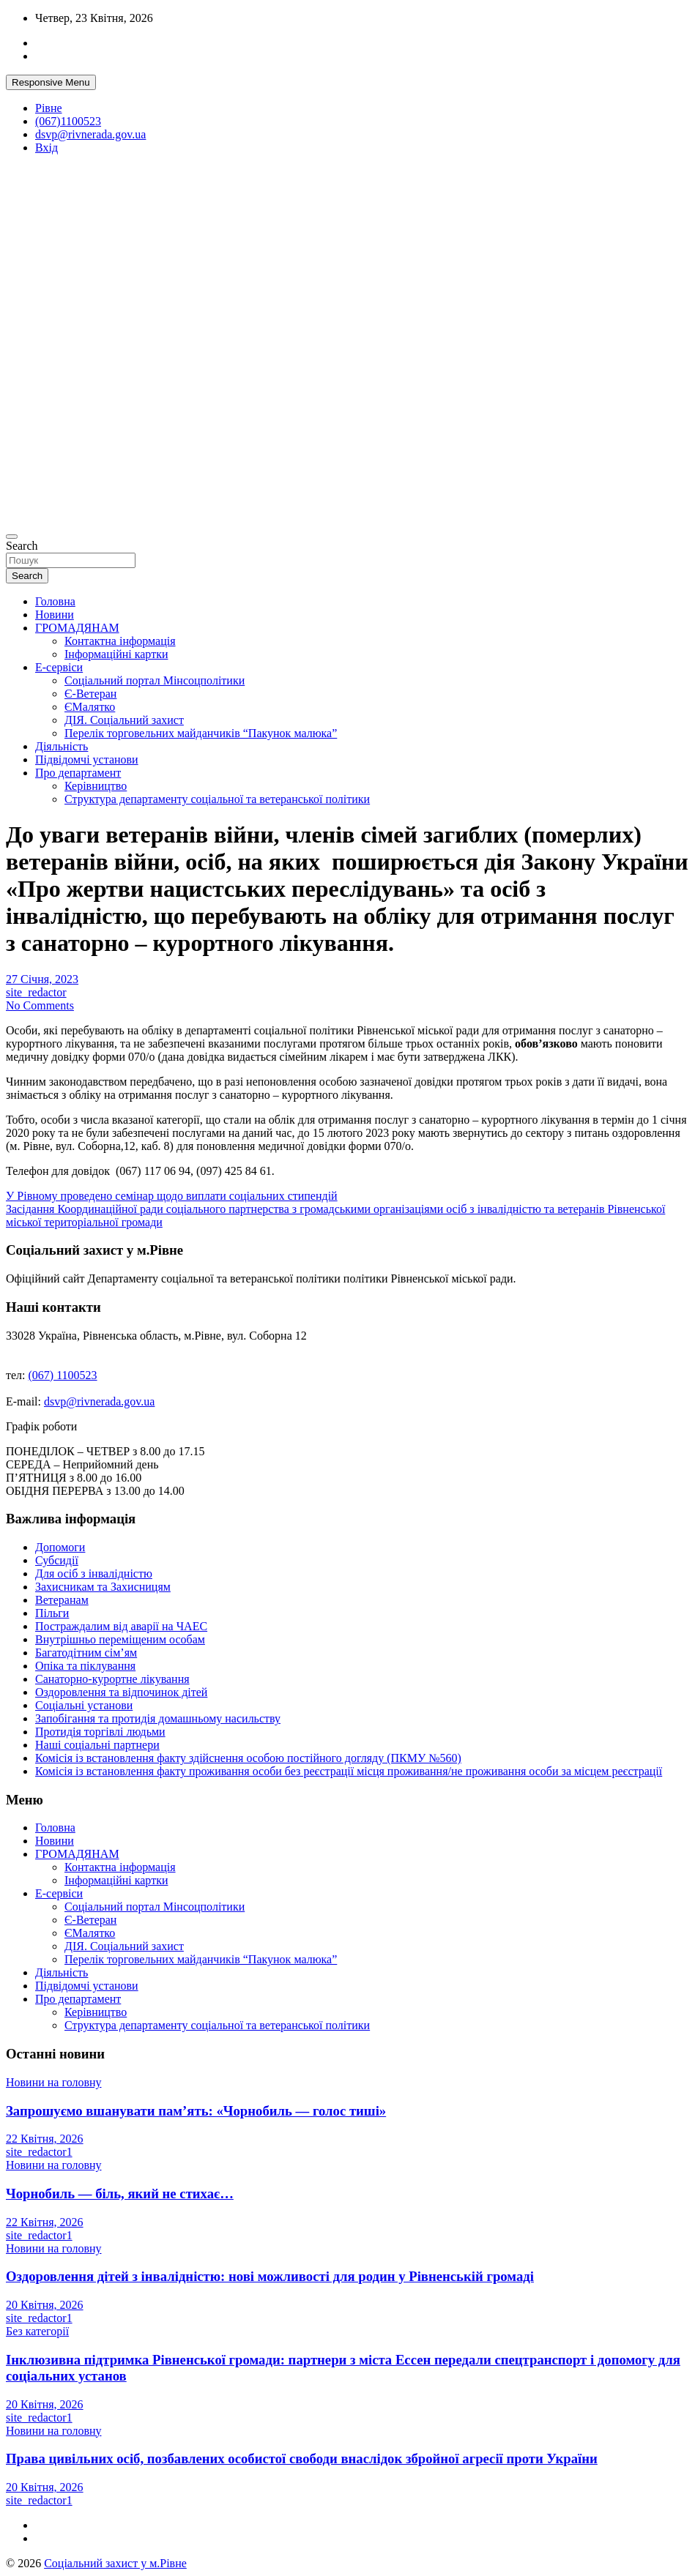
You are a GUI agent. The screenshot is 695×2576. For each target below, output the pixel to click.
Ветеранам (62, 1600)
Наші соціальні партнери (97, 1745)
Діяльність (61, 746)
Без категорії (37, 2331)
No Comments (40, 1005)
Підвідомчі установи (86, 759)
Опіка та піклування (85, 1666)
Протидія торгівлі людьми (100, 1731)
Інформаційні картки (116, 654)
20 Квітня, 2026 (44, 2305)
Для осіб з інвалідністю (93, 1573)
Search (22, 546)
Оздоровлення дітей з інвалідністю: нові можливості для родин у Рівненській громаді (270, 2276)
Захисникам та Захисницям (103, 1586)
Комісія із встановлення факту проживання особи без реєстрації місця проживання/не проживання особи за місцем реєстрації (348, 1771)
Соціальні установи (84, 1705)
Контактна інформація (120, 641)
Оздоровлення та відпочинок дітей (121, 1692)
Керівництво (95, 786)
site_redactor (36, 992)
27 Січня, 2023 (42, 979)
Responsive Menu (51, 82)
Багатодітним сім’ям (86, 1652)
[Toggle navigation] (12, 536)
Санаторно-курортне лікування (112, 1679)
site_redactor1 (39, 2152)
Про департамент (78, 772)
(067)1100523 (68, 121)
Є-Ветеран (90, 693)
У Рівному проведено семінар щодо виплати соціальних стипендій (172, 1196)
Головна (55, 601)
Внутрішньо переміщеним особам (120, 1639)
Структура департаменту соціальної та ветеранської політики (217, 799)
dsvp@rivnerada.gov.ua (90, 134)
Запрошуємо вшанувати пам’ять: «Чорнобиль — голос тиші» (196, 2110)
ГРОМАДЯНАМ (77, 627)
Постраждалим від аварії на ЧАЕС (121, 1626)
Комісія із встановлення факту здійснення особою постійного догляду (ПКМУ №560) (248, 1758)
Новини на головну (54, 2082)
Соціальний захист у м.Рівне (115, 2563)
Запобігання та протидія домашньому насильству (157, 1718)
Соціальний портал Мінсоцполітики (154, 680)
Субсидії (56, 1560)
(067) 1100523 (63, 1375)
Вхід (46, 147)
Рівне (48, 108)
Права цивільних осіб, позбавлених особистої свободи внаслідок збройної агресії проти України (302, 2458)
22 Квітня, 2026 (44, 2138)
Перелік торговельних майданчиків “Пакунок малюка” (200, 733)
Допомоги (60, 1547)
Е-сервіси (59, 667)
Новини (54, 614)
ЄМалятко (89, 707)
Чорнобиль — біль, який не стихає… (120, 2193)
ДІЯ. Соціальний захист (124, 720)
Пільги (52, 1613)
